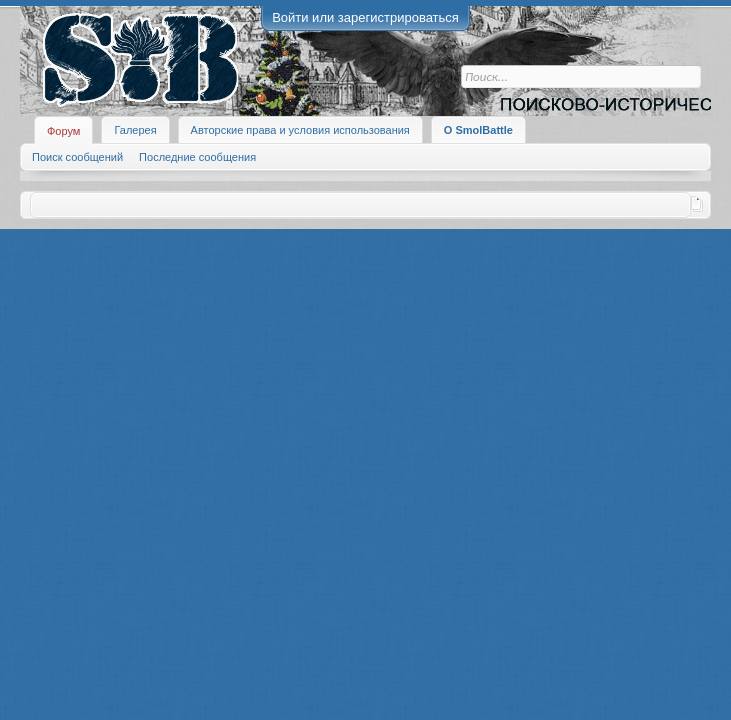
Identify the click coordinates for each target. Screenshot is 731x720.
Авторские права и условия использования (300, 130)
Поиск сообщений (77, 157)
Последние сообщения (197, 157)
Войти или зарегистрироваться (365, 17)
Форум (63, 131)
